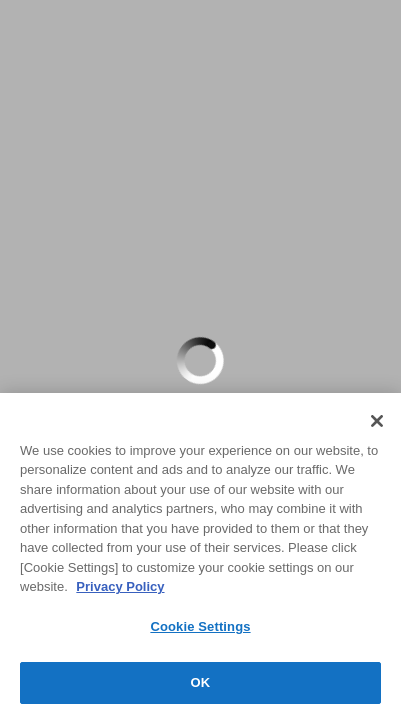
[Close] (377, 421)
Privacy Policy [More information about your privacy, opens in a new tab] (120, 586)
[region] (200, 556)
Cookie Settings (200, 626)
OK (201, 682)
